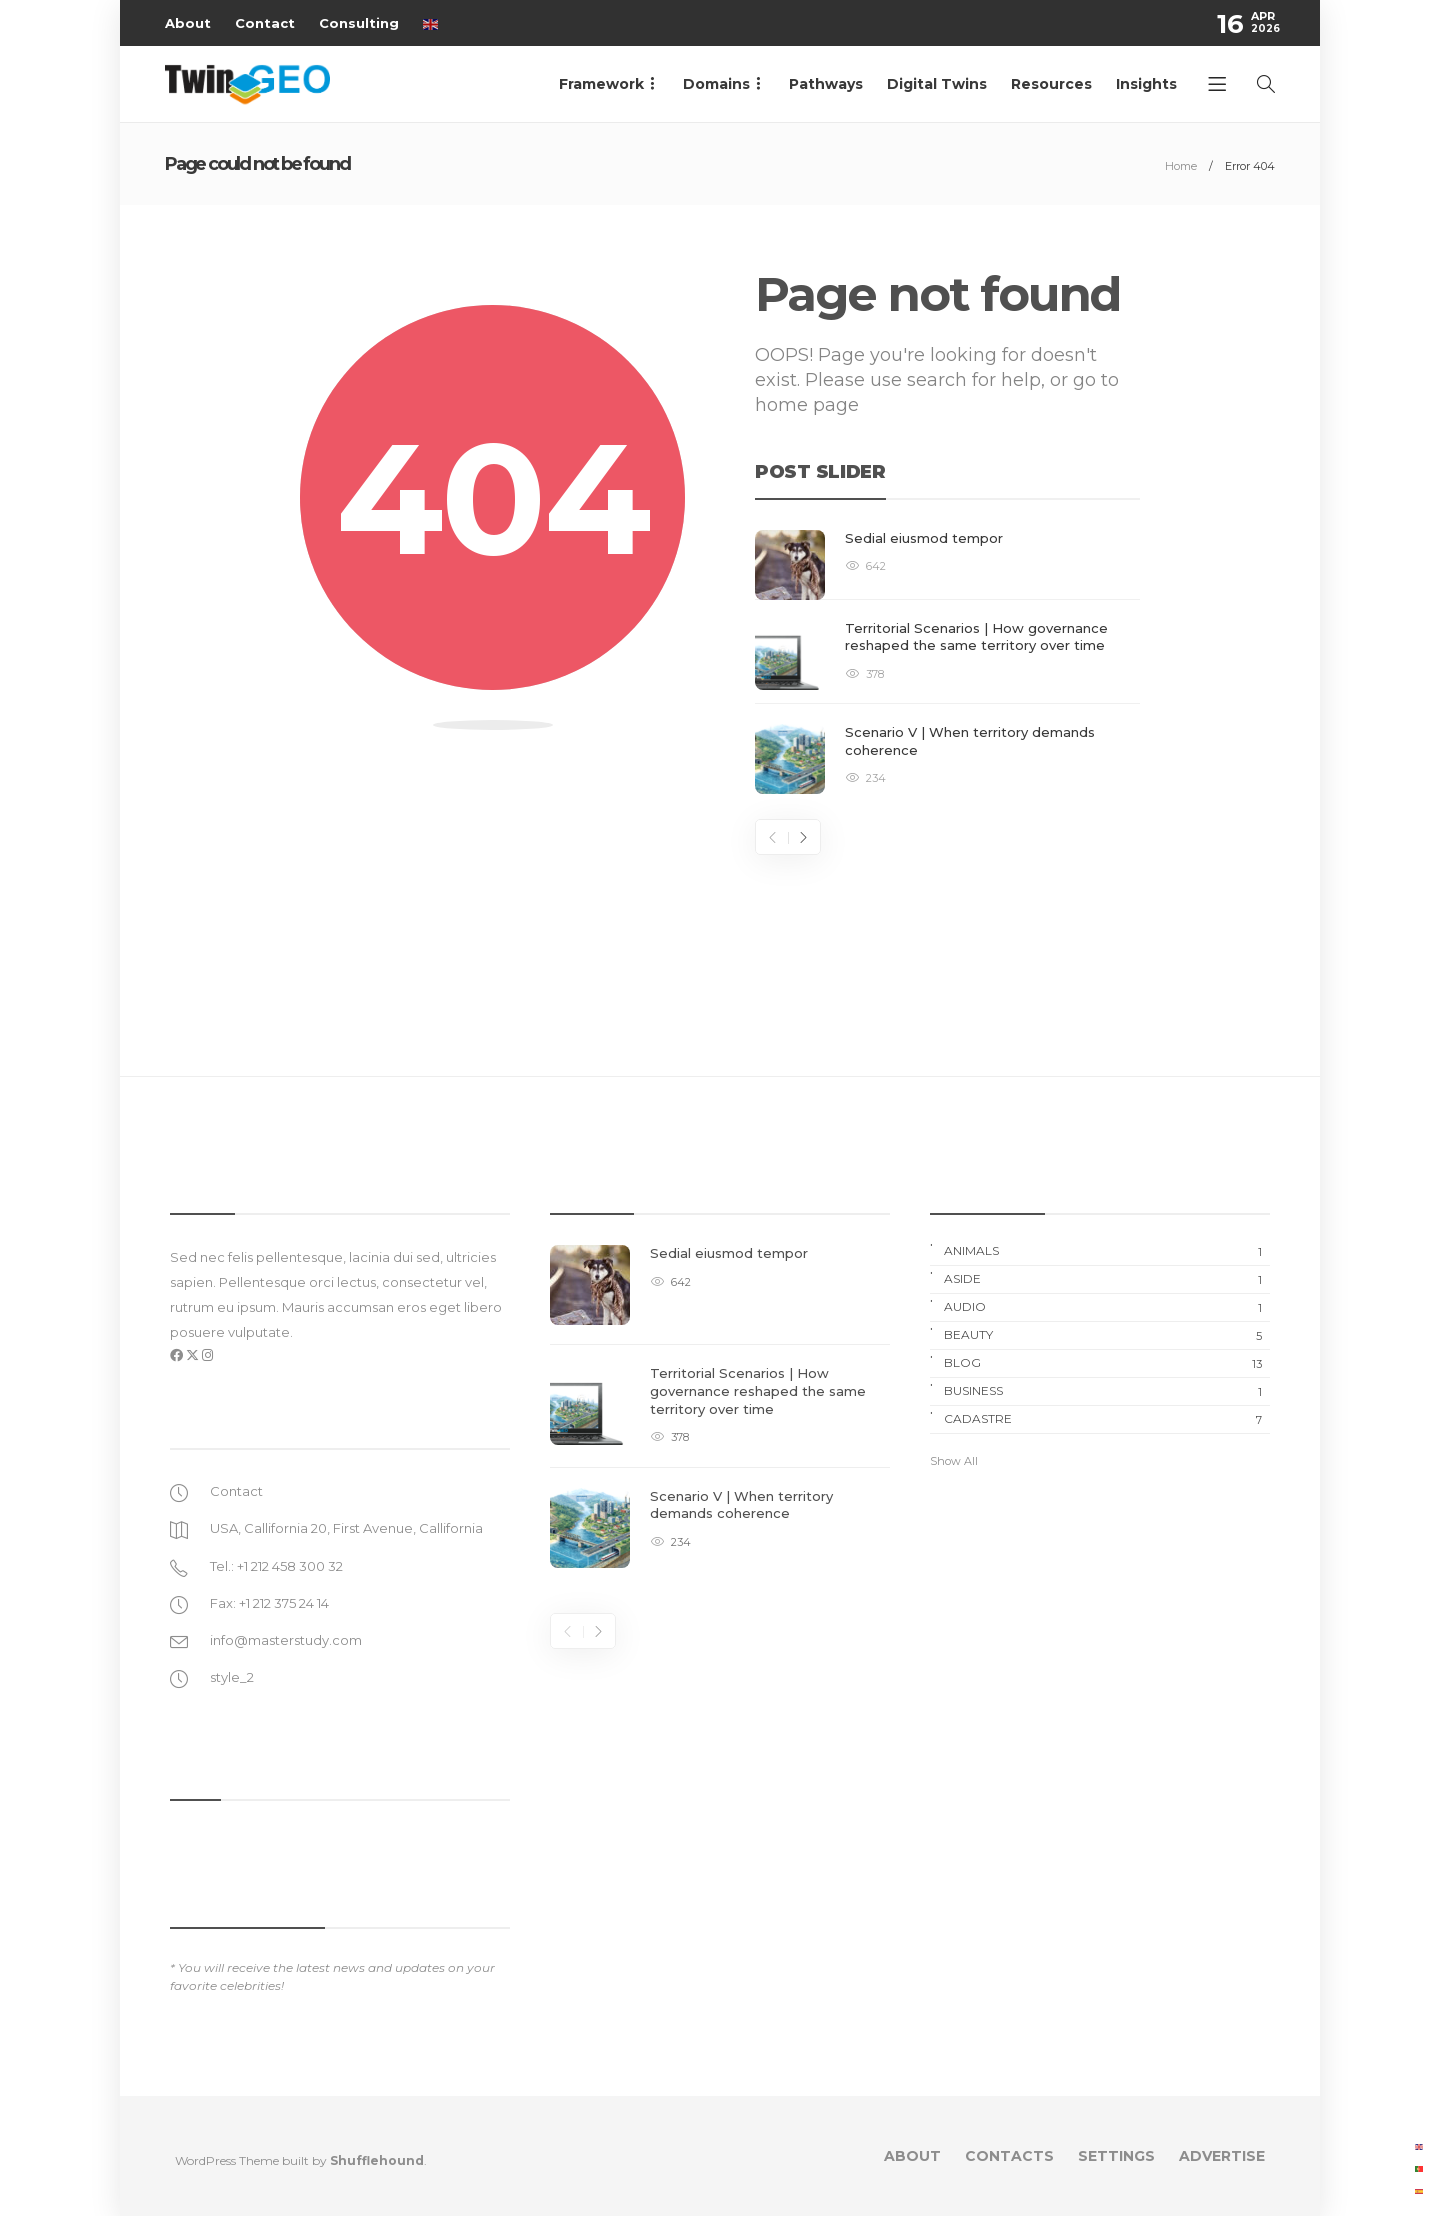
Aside (1107, 1279)
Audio (1107, 1307)
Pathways (826, 84)
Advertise (1222, 2156)
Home (1181, 166)
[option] (947, 662)
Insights (1146, 84)
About (188, 23)
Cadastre (1107, 1419)
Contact (265, 23)
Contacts (1009, 2156)
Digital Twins (937, 84)
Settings (1116, 2156)
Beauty (1107, 1335)
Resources (1051, 84)
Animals (1107, 1251)
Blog (1107, 1363)
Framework (601, 84)
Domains (716, 84)
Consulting (359, 23)
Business (1107, 1391)
